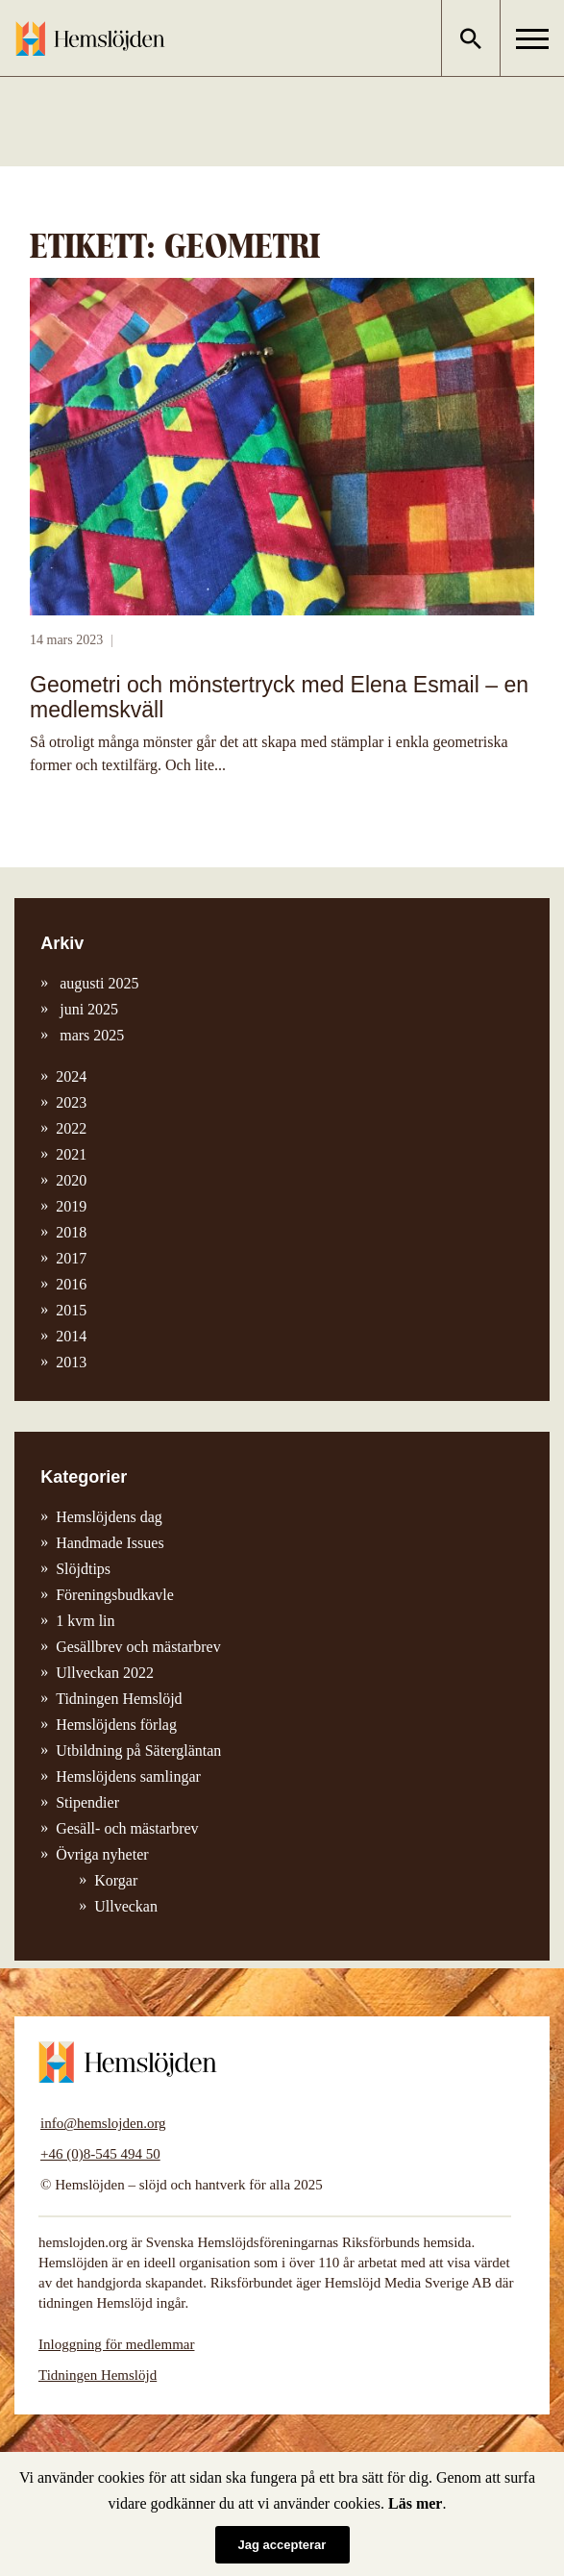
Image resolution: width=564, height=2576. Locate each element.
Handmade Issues (109, 1543)
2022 (71, 1128)
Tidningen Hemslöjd (119, 1698)
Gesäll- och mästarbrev (127, 1828)
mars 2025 (90, 1035)
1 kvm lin (85, 1621)
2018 (71, 1232)
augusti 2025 (97, 983)
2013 (71, 1362)
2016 (71, 1284)
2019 (71, 1206)
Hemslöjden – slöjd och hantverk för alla (90, 38)
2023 (71, 1102)
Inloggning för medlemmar (116, 2344)
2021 (71, 1154)
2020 (71, 1180)
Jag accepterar (282, 2545)
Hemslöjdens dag (109, 1517)
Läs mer (415, 2503)
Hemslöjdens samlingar (128, 1776)
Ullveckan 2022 (105, 1672)
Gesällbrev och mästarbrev (138, 1646)
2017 (71, 1258)
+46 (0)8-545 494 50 (100, 2154)
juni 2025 (87, 1009)
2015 (71, 1310)
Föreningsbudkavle (115, 1595)
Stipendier (87, 1802)
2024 (71, 1076)
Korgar (115, 1880)
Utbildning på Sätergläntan (138, 1750)
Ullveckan (126, 1906)
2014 (71, 1336)
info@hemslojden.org (103, 2123)
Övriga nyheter (102, 1854)
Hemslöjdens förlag (116, 1724)
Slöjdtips (83, 1569)
